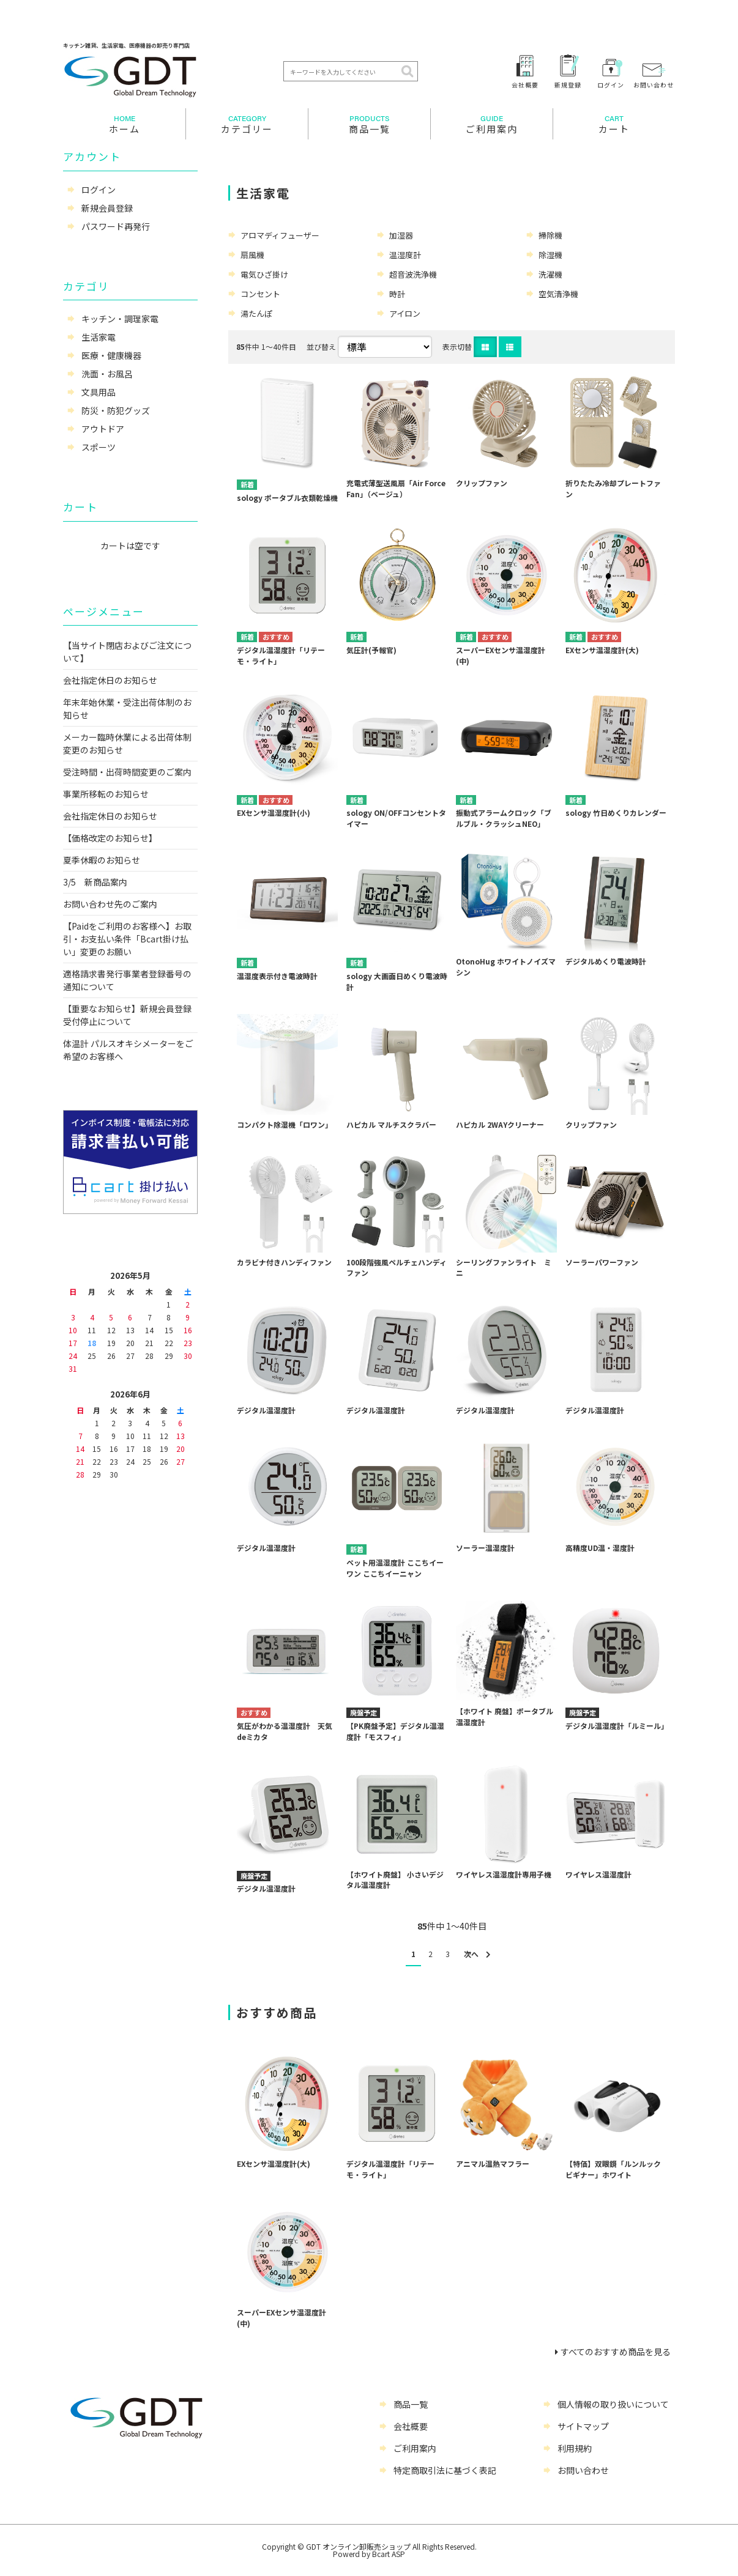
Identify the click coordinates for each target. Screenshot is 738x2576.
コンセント (260, 294)
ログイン (610, 84)
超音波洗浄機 (413, 274)
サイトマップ (583, 2426)
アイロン (404, 313)
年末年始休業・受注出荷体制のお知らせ (127, 708)
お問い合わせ (653, 84)
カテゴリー (247, 124)
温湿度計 (405, 255)
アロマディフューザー (279, 235)
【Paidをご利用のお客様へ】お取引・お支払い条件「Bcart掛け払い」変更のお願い (127, 939)
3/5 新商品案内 (95, 882)
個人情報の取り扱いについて (613, 2404)
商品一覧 (369, 124)
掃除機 (550, 235)
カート (614, 124)
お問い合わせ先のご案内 (110, 904)
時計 (397, 294)
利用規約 (574, 2448)
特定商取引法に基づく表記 (444, 2470)
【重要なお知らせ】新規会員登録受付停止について (127, 1014)
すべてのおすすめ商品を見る (616, 2351)
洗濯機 (550, 274)
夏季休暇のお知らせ (101, 860)
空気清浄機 (558, 294)
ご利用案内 (492, 124)
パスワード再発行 (115, 226)
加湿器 (401, 235)
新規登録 (567, 84)
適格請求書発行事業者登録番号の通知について (127, 980)
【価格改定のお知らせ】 (110, 838)
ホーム (124, 124)
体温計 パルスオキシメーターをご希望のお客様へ (128, 1049)
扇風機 (252, 255)
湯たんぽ (256, 313)
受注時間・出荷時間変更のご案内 (127, 772)
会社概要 (525, 84)
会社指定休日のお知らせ (110, 680)
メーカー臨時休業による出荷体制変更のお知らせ (127, 743)
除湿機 (550, 255)
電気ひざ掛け (264, 274)
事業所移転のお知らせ (106, 794)
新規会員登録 (107, 208)
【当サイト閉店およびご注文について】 (127, 651)
